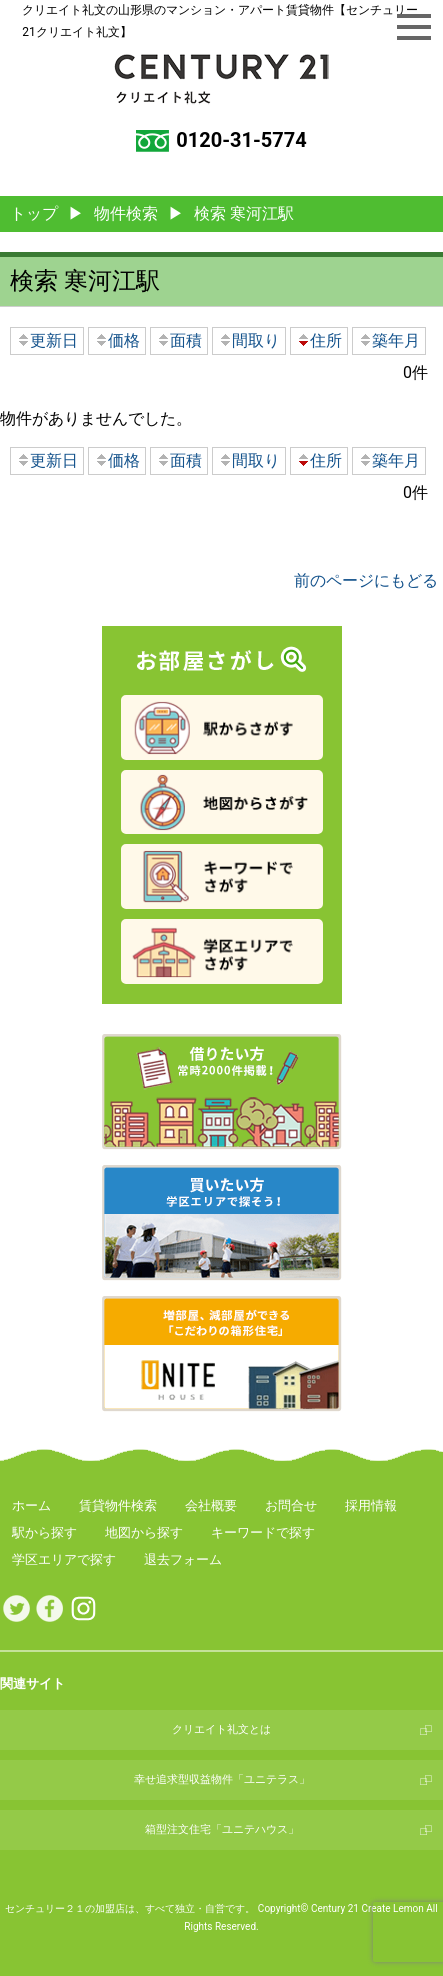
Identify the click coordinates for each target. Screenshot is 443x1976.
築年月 (389, 340)
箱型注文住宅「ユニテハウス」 (222, 1829)
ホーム (31, 1505)
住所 (319, 340)
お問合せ (291, 1505)
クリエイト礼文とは (221, 1729)
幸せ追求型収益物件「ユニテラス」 (222, 1779)
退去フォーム (183, 1559)
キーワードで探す (263, 1532)
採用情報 (371, 1505)
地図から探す (144, 1532)
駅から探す (44, 1532)
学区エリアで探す (64, 1559)
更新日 (47, 340)
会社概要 (211, 1505)
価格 (117, 340)
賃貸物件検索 (118, 1505)
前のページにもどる (366, 580)
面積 (179, 340)
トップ (34, 213)
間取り (249, 340)
